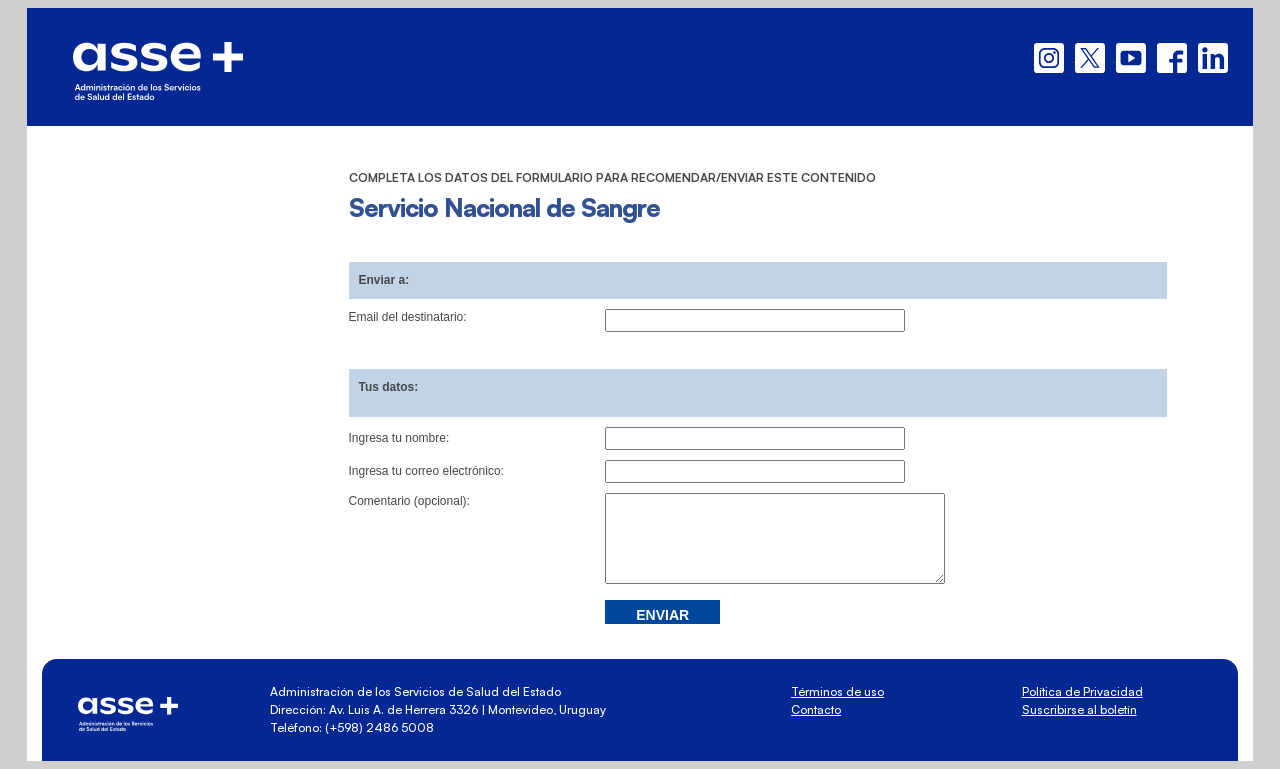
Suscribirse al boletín (1079, 709)
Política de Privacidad (1082, 691)
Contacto (816, 709)
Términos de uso (837, 691)
